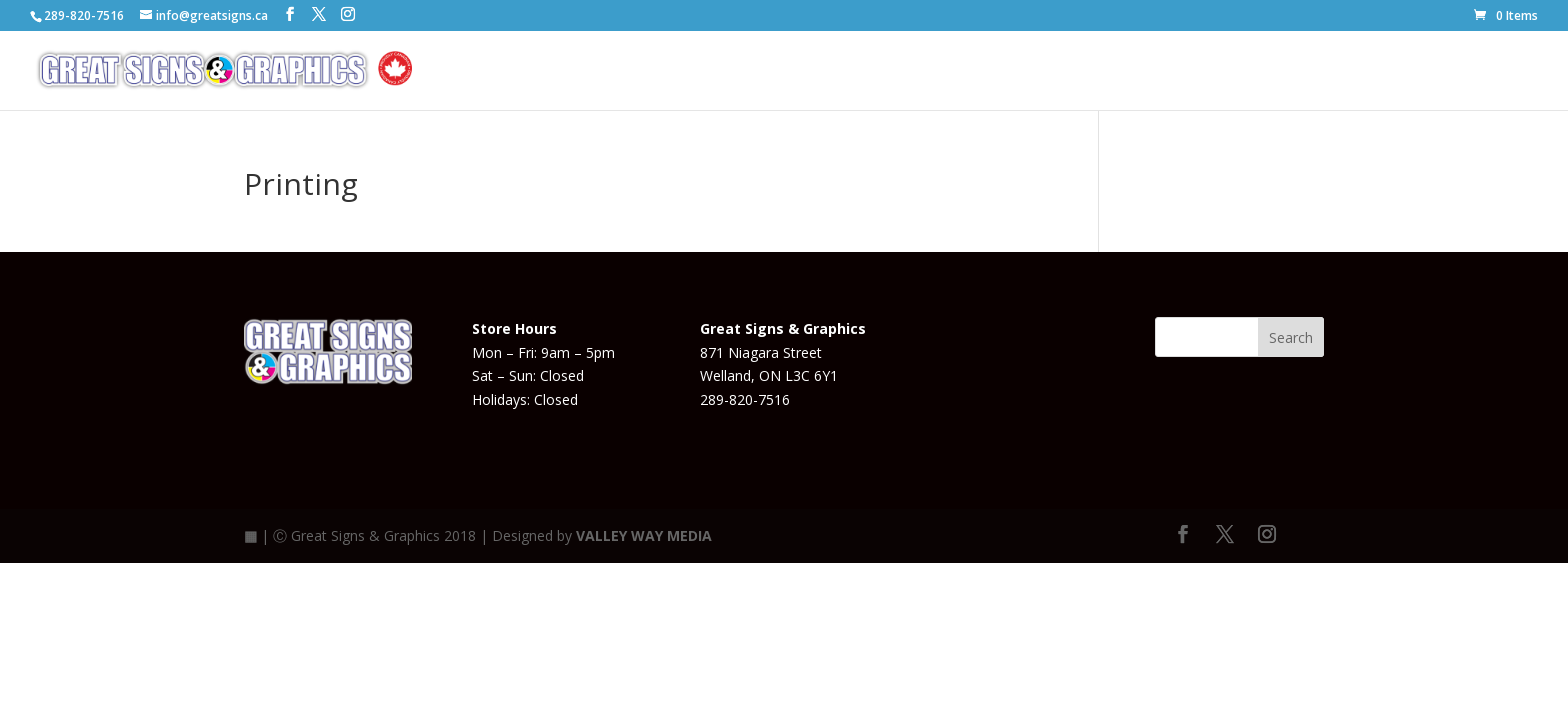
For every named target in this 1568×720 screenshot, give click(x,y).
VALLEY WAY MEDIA (644, 535)
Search (1291, 337)
